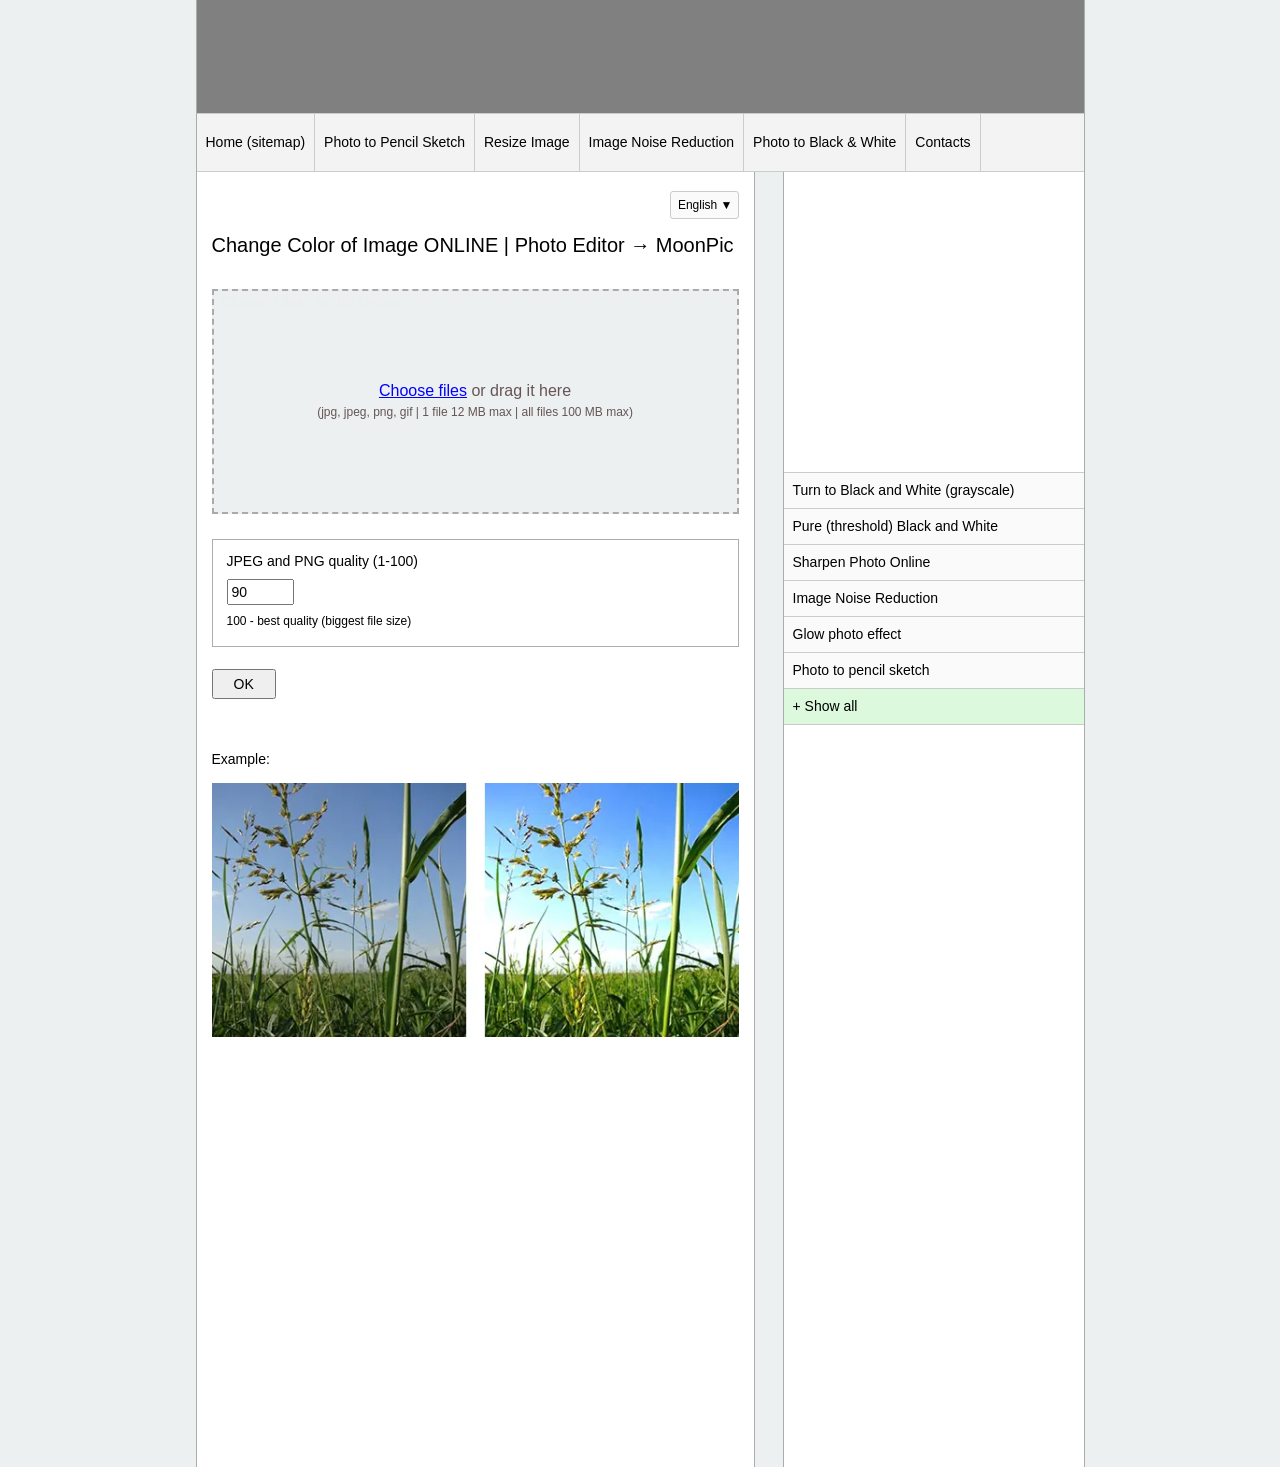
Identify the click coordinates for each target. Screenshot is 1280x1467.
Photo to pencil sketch (861, 670)
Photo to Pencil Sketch (394, 142)
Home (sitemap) (256, 142)
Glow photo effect (847, 634)
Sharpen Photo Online (862, 562)
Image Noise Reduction (662, 142)
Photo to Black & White (824, 142)
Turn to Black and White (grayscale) (904, 490)
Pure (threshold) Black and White (895, 526)
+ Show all (825, 706)
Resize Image (527, 142)
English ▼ (705, 205)
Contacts (942, 142)
